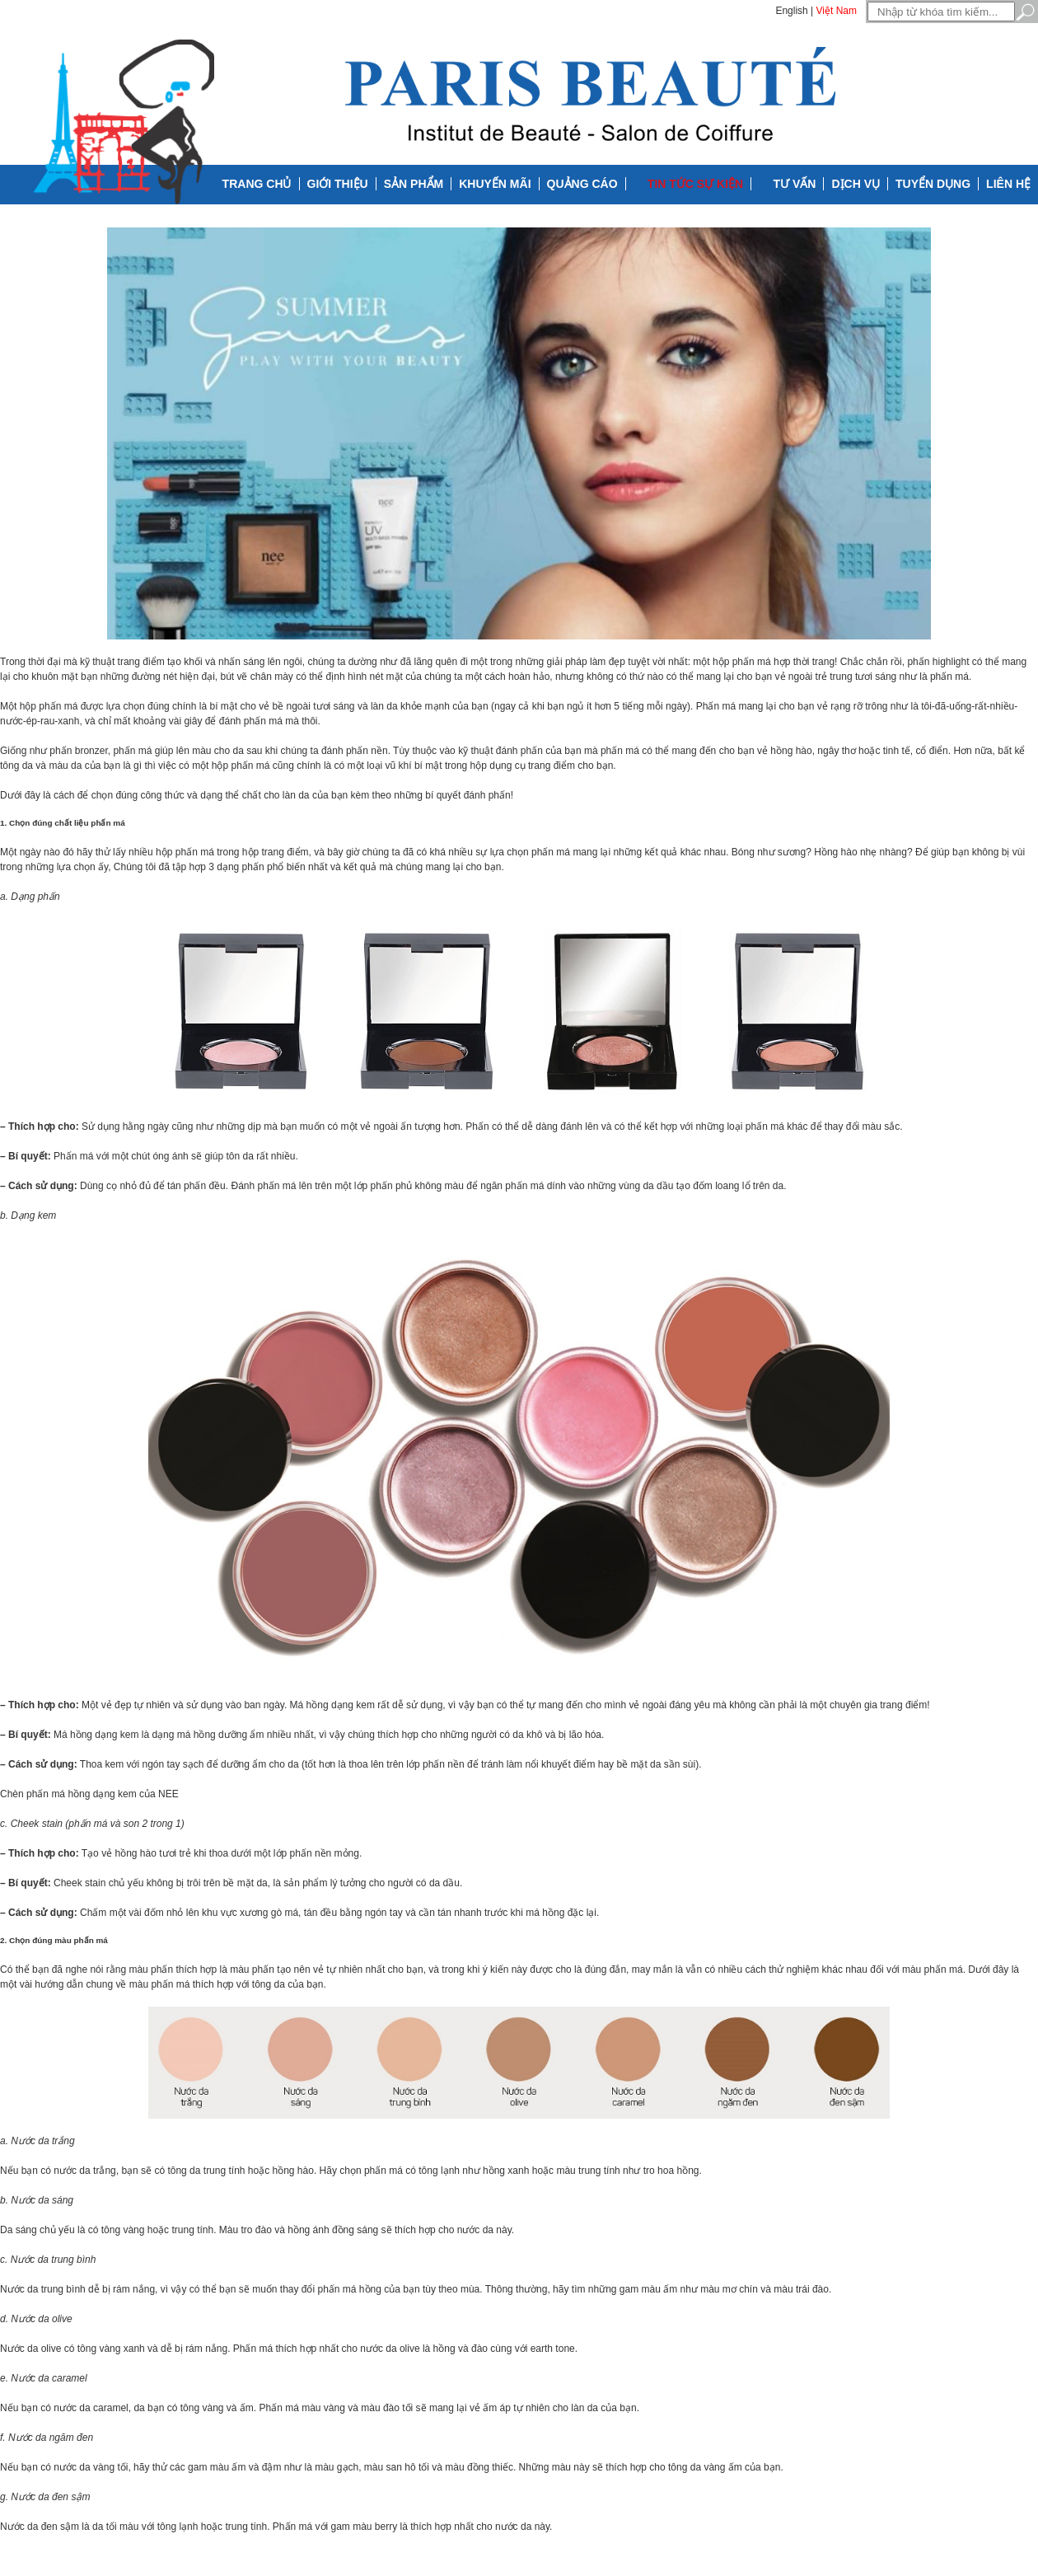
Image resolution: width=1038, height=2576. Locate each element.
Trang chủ (257, 183)
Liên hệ (1008, 183)
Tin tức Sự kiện (695, 183)
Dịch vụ (855, 183)
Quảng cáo (582, 183)
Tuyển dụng (932, 183)
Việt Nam (836, 10)
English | (794, 10)
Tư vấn (795, 183)
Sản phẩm (413, 183)
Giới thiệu (337, 183)
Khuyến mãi (495, 183)
